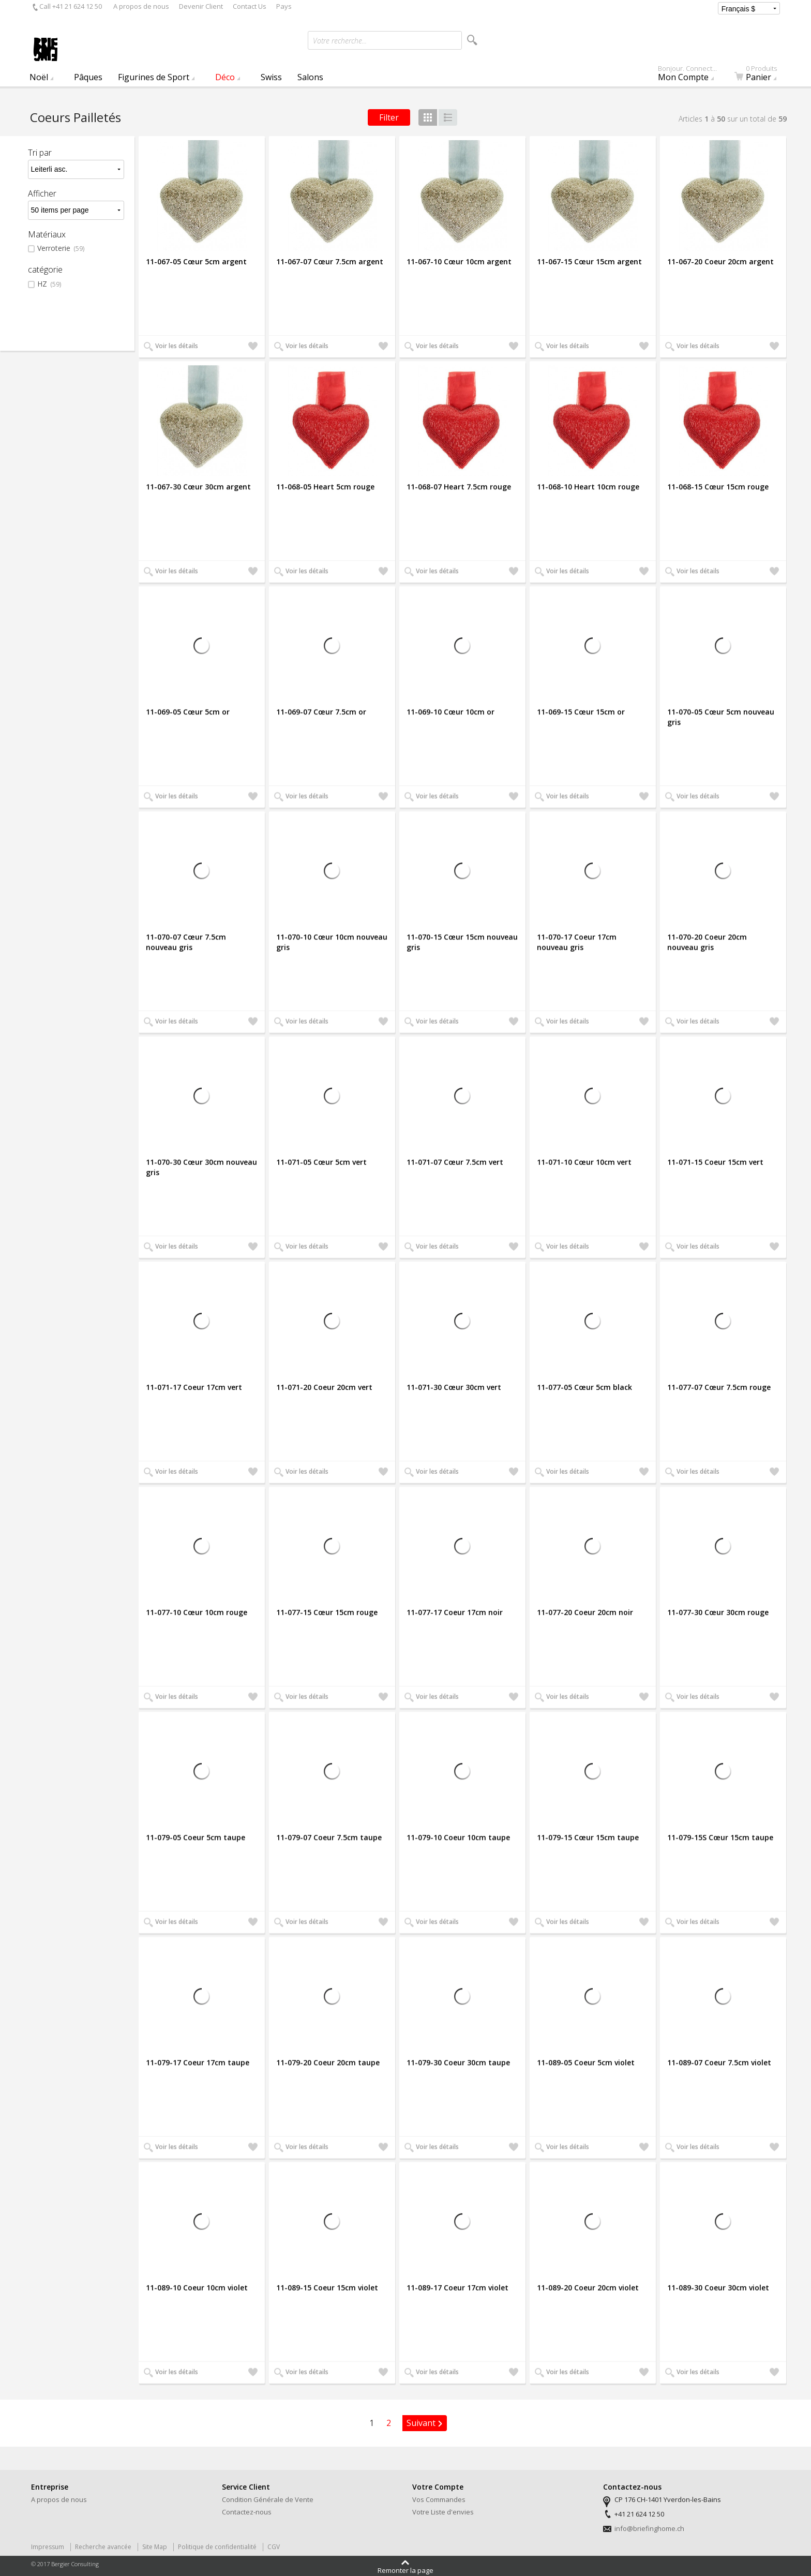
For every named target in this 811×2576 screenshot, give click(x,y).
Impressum (47, 2546)
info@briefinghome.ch (649, 2528)
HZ (49, 284)
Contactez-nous (247, 2512)
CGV (273, 2546)
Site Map (154, 2546)
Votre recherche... (340, 41)
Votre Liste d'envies (443, 2512)
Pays (284, 6)
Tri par (40, 152)
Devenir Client (201, 6)
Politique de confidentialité (217, 2546)
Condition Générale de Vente (267, 2499)
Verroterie (60, 248)
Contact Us (249, 6)
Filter (389, 117)
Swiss (271, 77)
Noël (38, 77)
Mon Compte (692, 75)
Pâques (88, 77)
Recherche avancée (103, 2546)
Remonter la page (405, 2570)
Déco (225, 77)
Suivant (421, 2423)
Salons (310, 77)
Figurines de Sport (153, 77)
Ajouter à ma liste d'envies (253, 346)
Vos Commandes (438, 2499)
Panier (761, 75)
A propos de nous (141, 6)
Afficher (42, 193)
